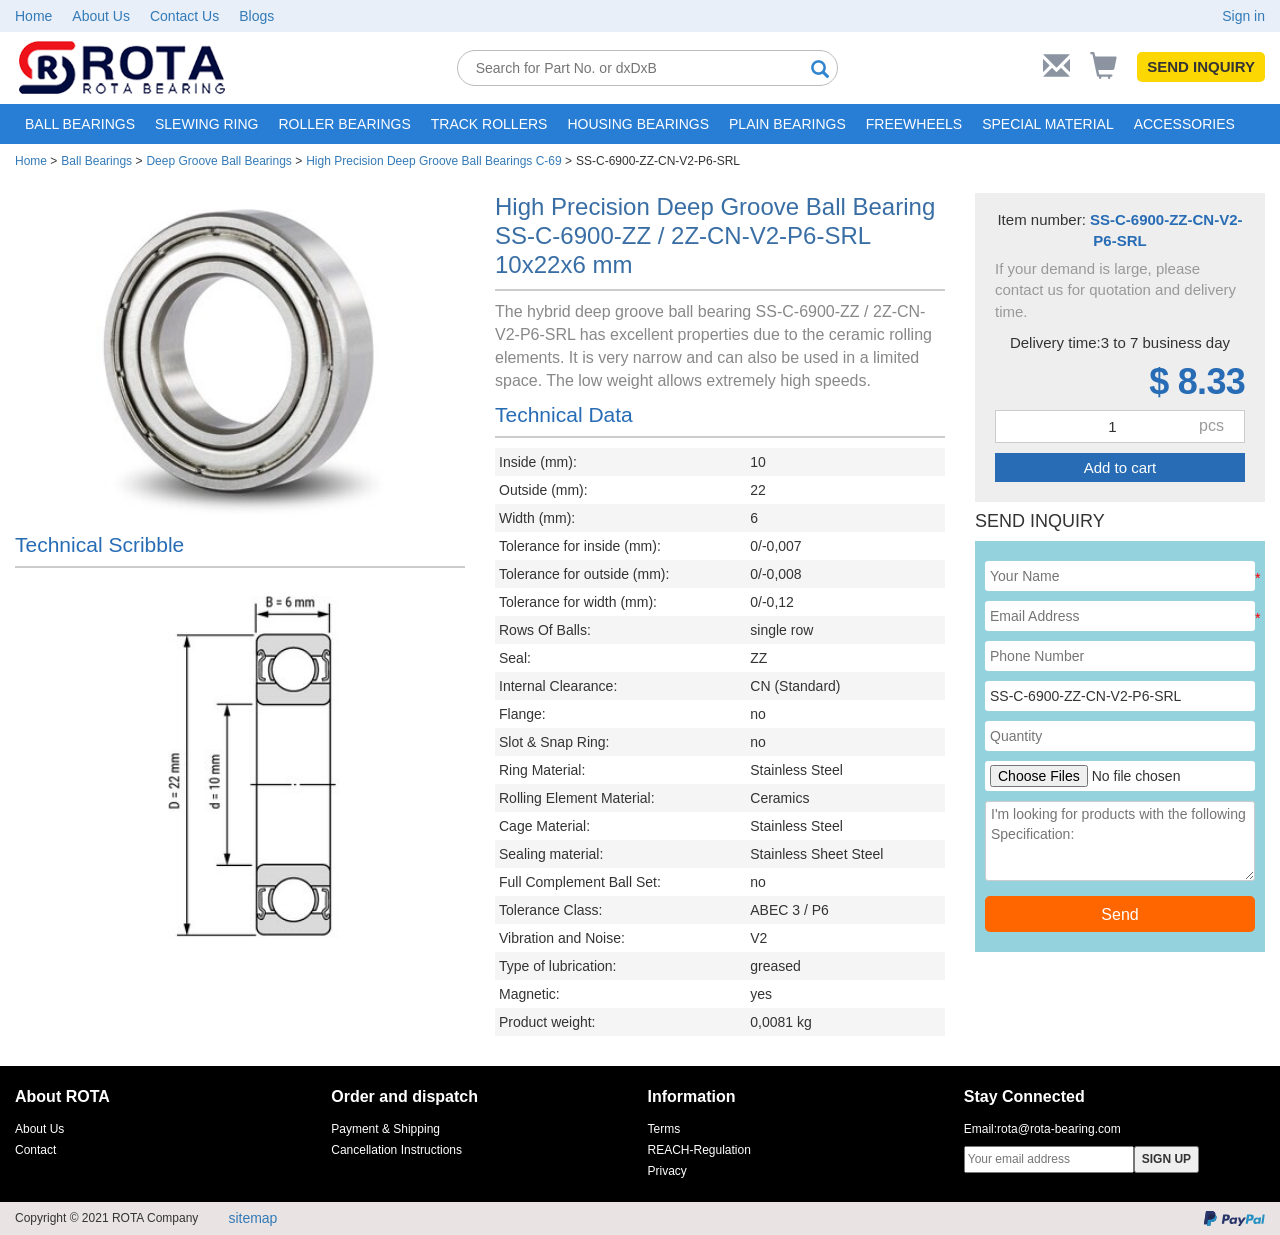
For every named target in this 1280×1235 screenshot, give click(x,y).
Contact (35, 1150)
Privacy (667, 1171)
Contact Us (184, 16)
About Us (101, 16)
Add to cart (1120, 467)
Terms (664, 1129)
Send (1119, 914)
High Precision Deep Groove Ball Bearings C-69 (433, 161)
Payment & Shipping (385, 1129)
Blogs (256, 16)
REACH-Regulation (699, 1150)
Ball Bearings (96, 161)
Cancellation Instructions (396, 1150)
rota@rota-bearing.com (1059, 1129)
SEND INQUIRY (1201, 66)
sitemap (252, 1218)
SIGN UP (1166, 1159)
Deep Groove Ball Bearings (218, 161)
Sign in (1243, 16)
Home (33, 16)
